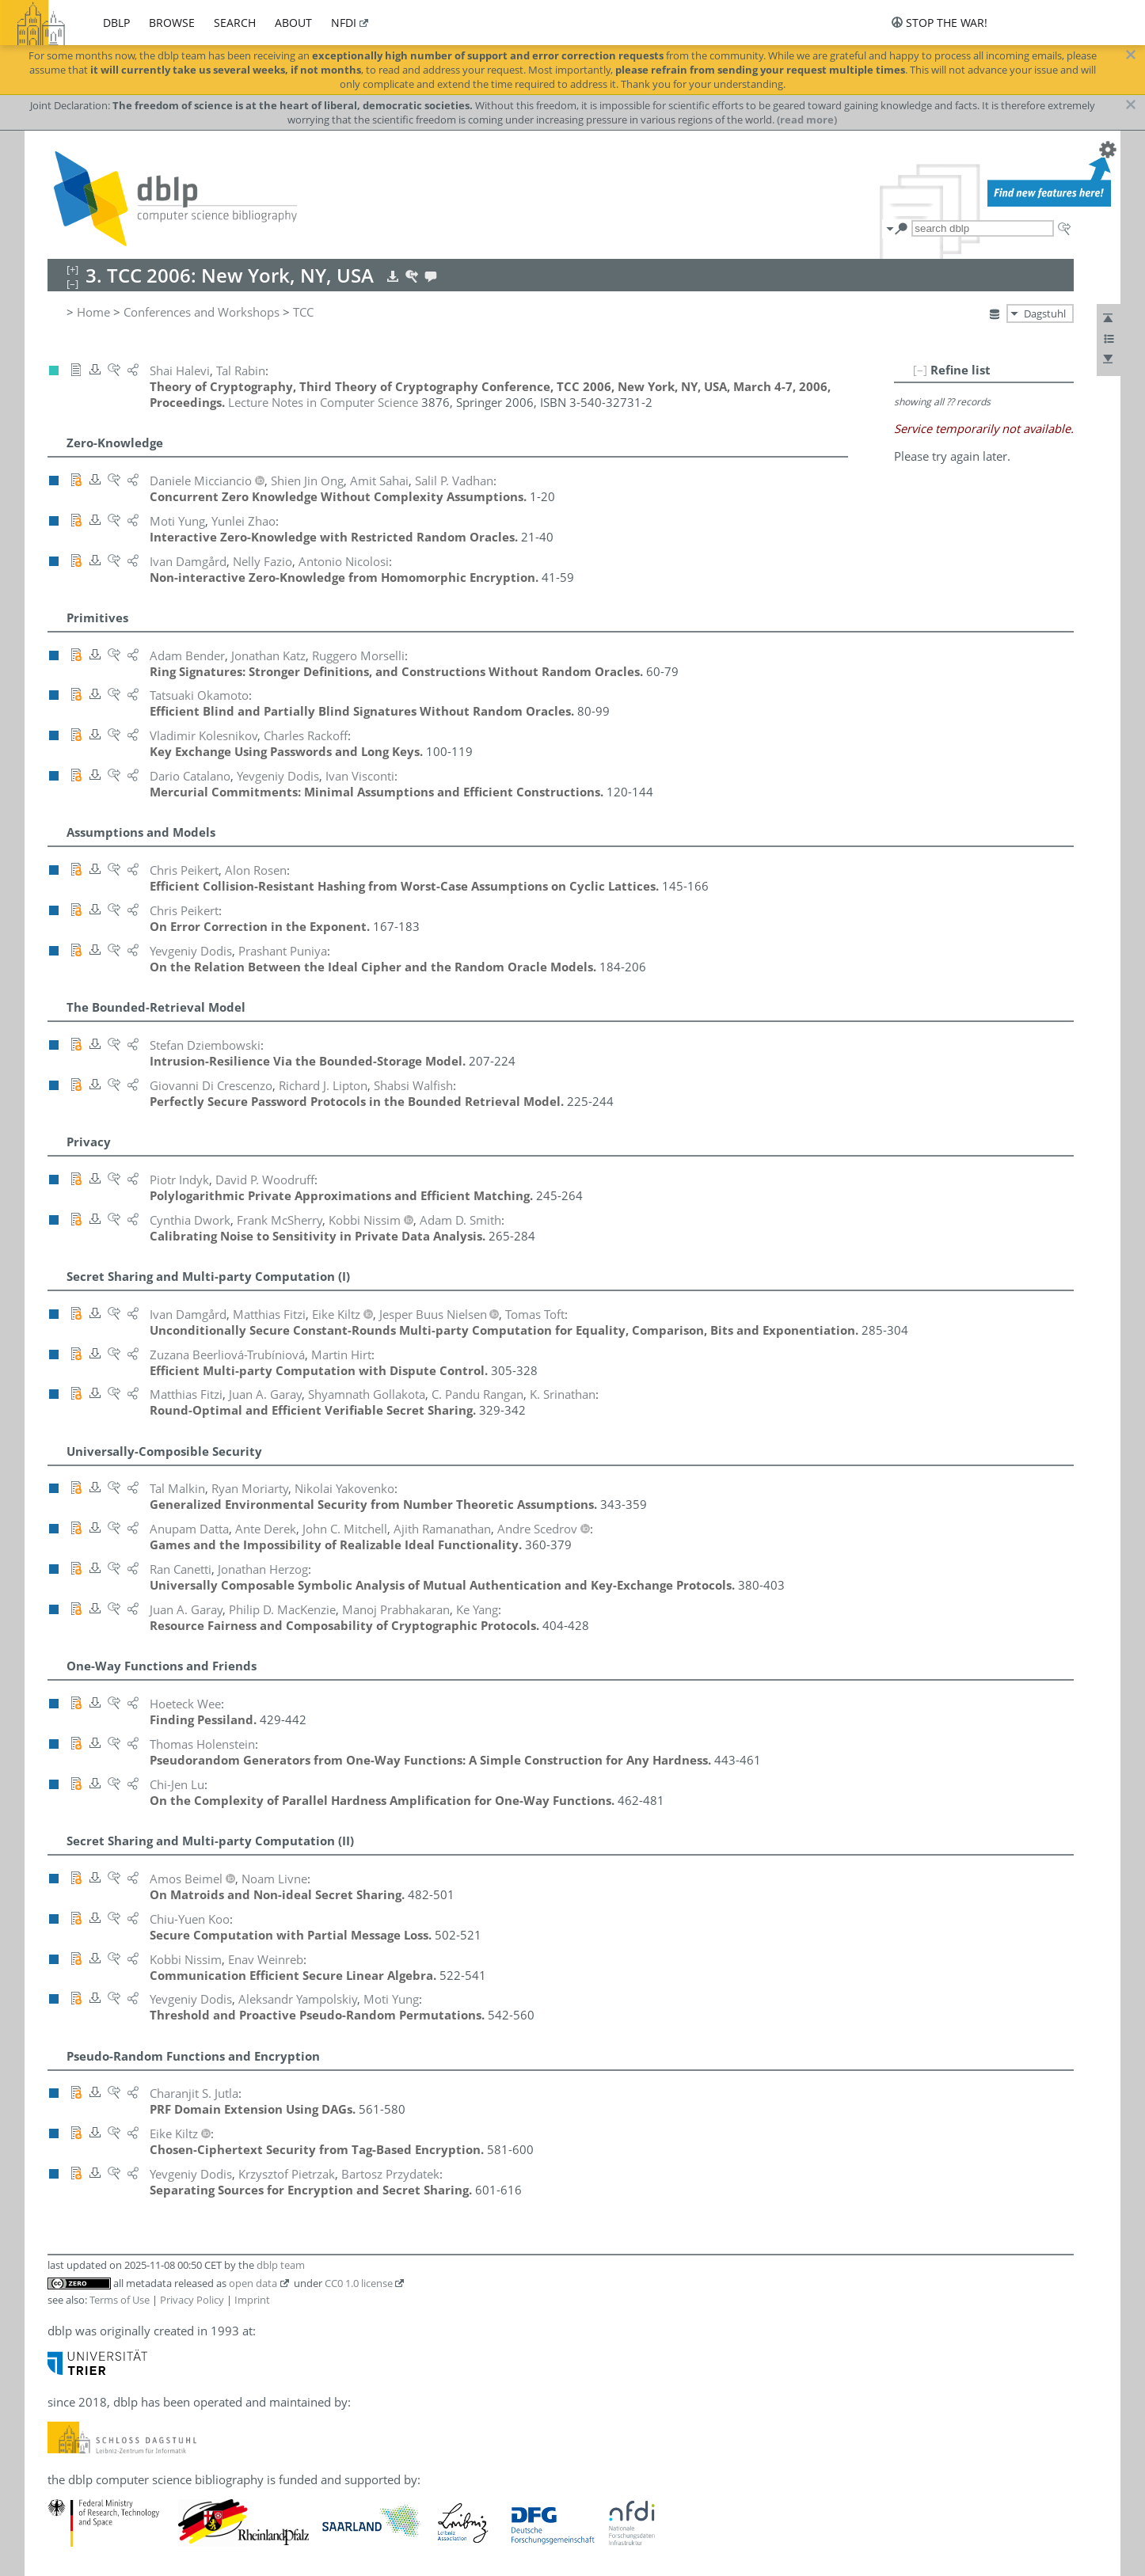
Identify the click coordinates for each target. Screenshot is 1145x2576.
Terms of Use (119, 2300)
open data (253, 2283)
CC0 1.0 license (359, 2283)
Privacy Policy (192, 2300)
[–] (920, 370)
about (293, 22)
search (235, 22)
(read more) (807, 119)
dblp (116, 22)
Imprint (252, 2300)
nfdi (343, 22)
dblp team (281, 2265)
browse (172, 22)
